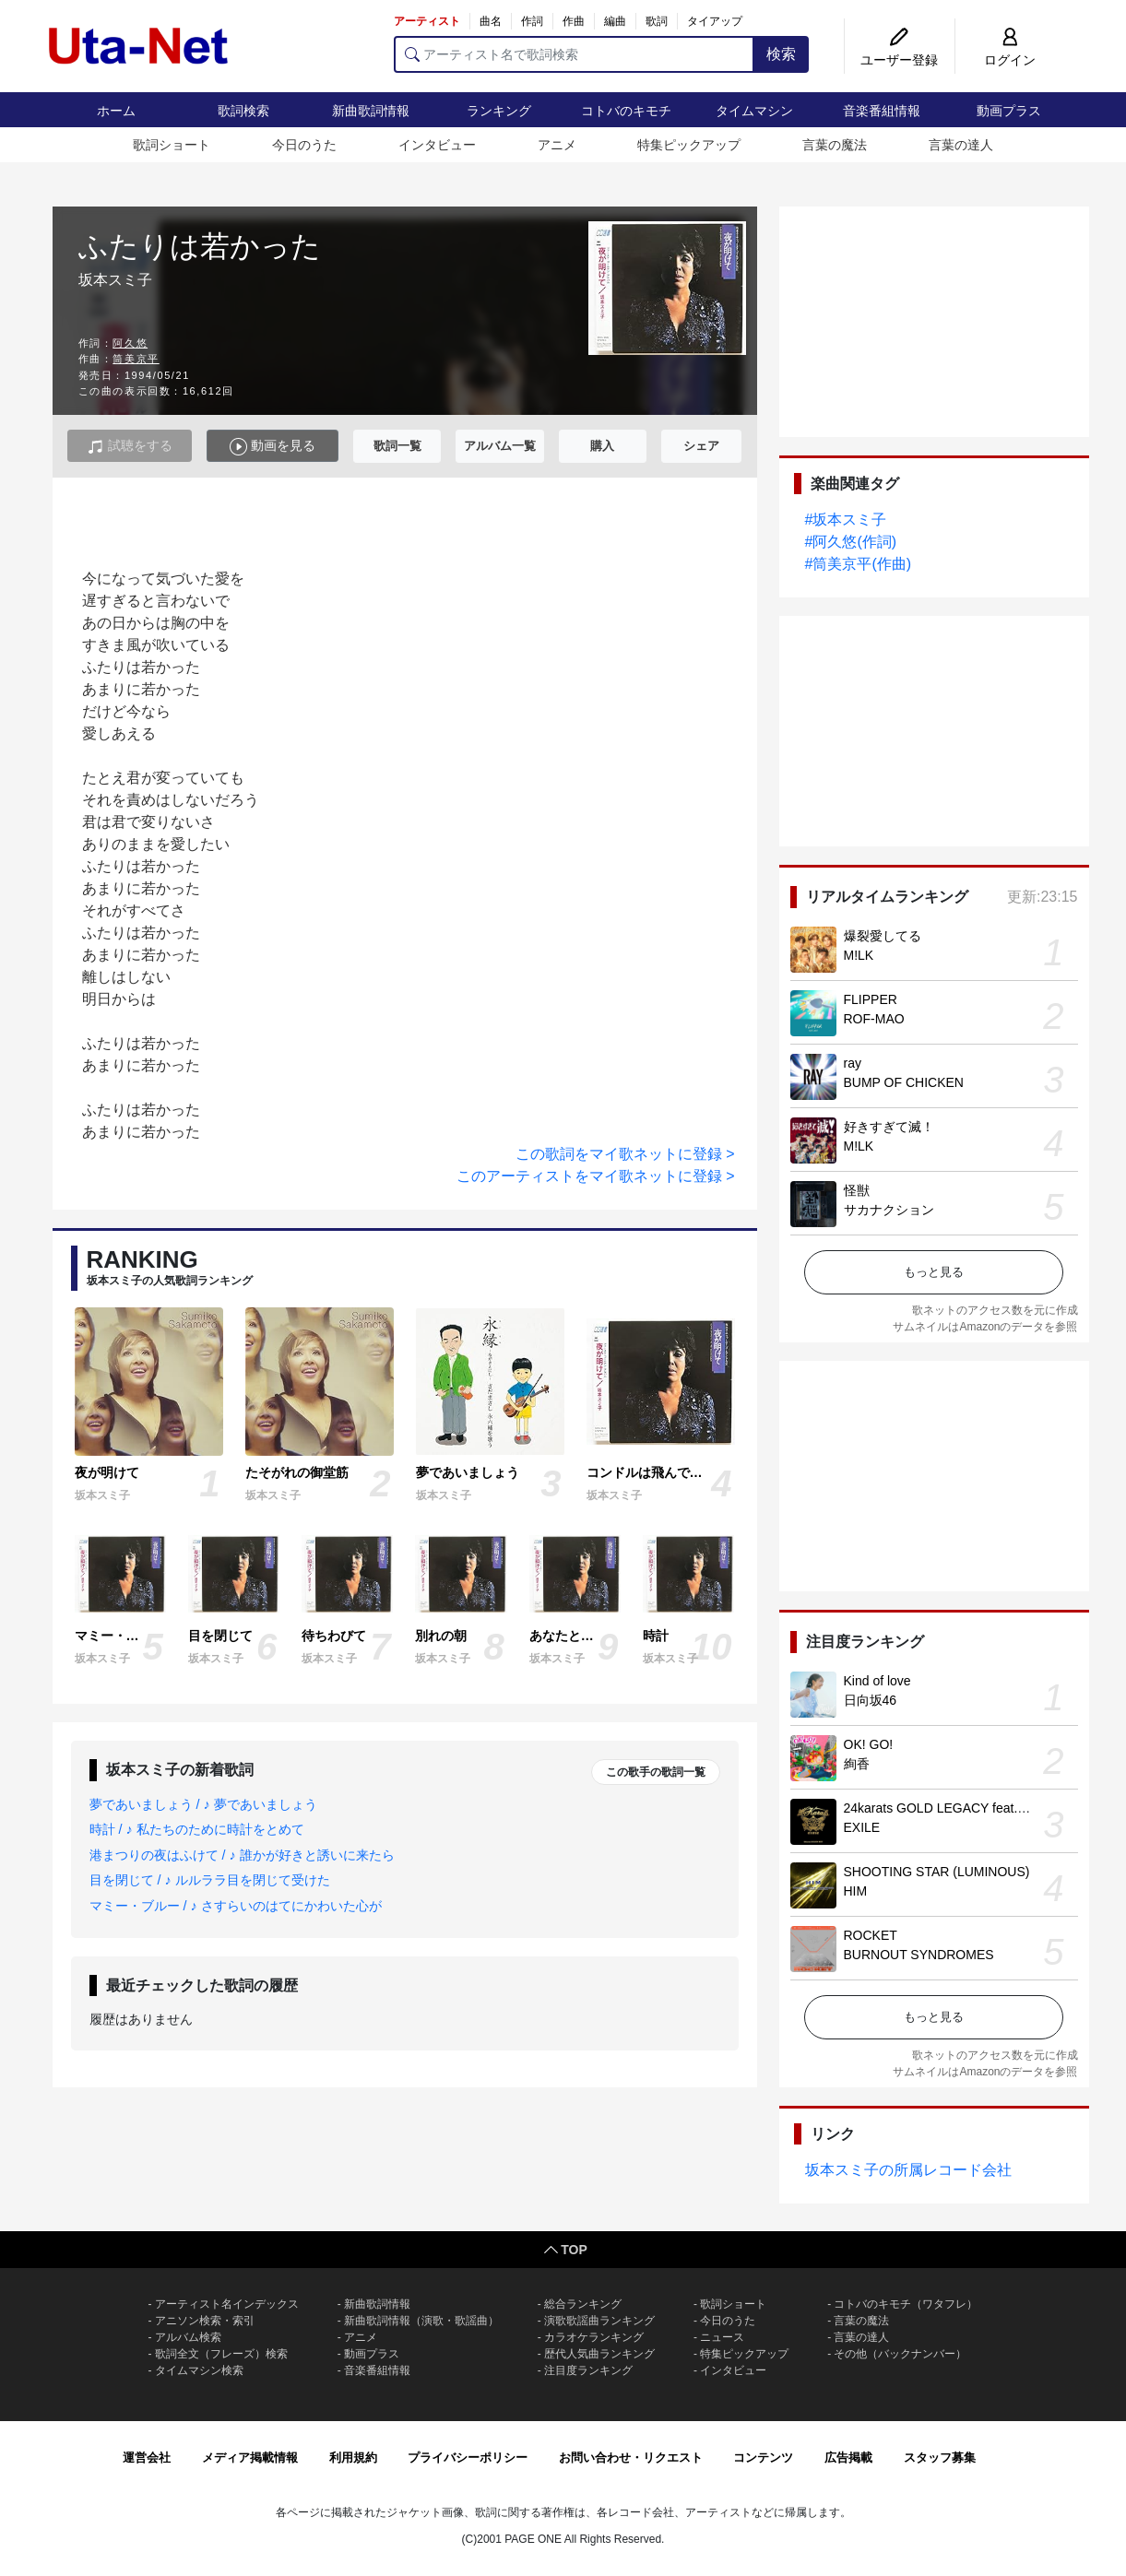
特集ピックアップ (689, 144)
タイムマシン (754, 110)
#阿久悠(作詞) (851, 541)
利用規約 (353, 2457)
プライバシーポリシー (467, 2457)
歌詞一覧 (397, 446)
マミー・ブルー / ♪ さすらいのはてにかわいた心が (235, 1905)
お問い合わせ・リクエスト (631, 2457)
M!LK (859, 955)
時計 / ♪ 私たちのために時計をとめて (196, 1829)
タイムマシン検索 (199, 2370)
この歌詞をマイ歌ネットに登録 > (625, 1154)
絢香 (857, 1763)
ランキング (499, 110)
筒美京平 (136, 358)
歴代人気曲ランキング (599, 2353)
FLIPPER (870, 999)
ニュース (722, 2337)
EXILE (862, 1827)
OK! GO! (869, 1744)
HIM (856, 1891)
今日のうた (304, 144)
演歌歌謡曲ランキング (599, 2320)
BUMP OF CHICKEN (904, 1082)
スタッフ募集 (940, 2457)
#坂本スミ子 (846, 519)
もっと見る (934, 1272)
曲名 (491, 21)
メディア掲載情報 (250, 2457)
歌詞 (657, 21)
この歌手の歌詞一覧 (655, 1772)
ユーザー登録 (899, 60)
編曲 (615, 21)
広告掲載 (848, 2457)
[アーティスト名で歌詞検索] (574, 54)
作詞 (532, 21)
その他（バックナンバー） (900, 2353)
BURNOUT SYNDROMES (919, 1954)
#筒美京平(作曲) (858, 564)
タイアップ (714, 21)
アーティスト (427, 21)
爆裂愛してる (882, 935)
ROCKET (870, 1935)
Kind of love (877, 1680)
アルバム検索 (188, 2337)
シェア (701, 446)
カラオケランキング (594, 2337)
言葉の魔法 (834, 144)
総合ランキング (583, 2304)
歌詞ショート (171, 144)
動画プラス (1009, 110)
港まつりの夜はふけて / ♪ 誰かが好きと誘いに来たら (242, 1855)
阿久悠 (130, 343)
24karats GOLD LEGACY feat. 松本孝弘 (958, 1808)
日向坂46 (870, 1700)
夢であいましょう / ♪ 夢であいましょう (203, 1804)
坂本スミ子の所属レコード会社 (908, 2170)
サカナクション (889, 1209)
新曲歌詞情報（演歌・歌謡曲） (421, 2320)
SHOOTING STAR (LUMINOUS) (937, 1871)
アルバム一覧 (500, 446)
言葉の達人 (961, 144)
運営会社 (147, 2457)
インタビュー (437, 144)
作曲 (574, 21)
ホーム (116, 110)
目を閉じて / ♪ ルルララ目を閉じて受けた (209, 1880)
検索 (781, 54)
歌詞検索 (243, 110)
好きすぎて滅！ (889, 1126)
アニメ (557, 144)
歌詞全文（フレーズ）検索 (221, 2353)
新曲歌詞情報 (370, 110)
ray (852, 1063)
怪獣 (857, 1190)
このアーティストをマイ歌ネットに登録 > (595, 1176)
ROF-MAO (874, 1018)
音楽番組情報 (881, 110)
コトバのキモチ (626, 110)
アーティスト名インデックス (227, 2304)
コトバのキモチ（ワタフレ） (906, 2304)
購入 (602, 446)
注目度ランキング (588, 2370)
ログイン (1010, 60)
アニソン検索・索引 (205, 2320)
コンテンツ (763, 2457)
